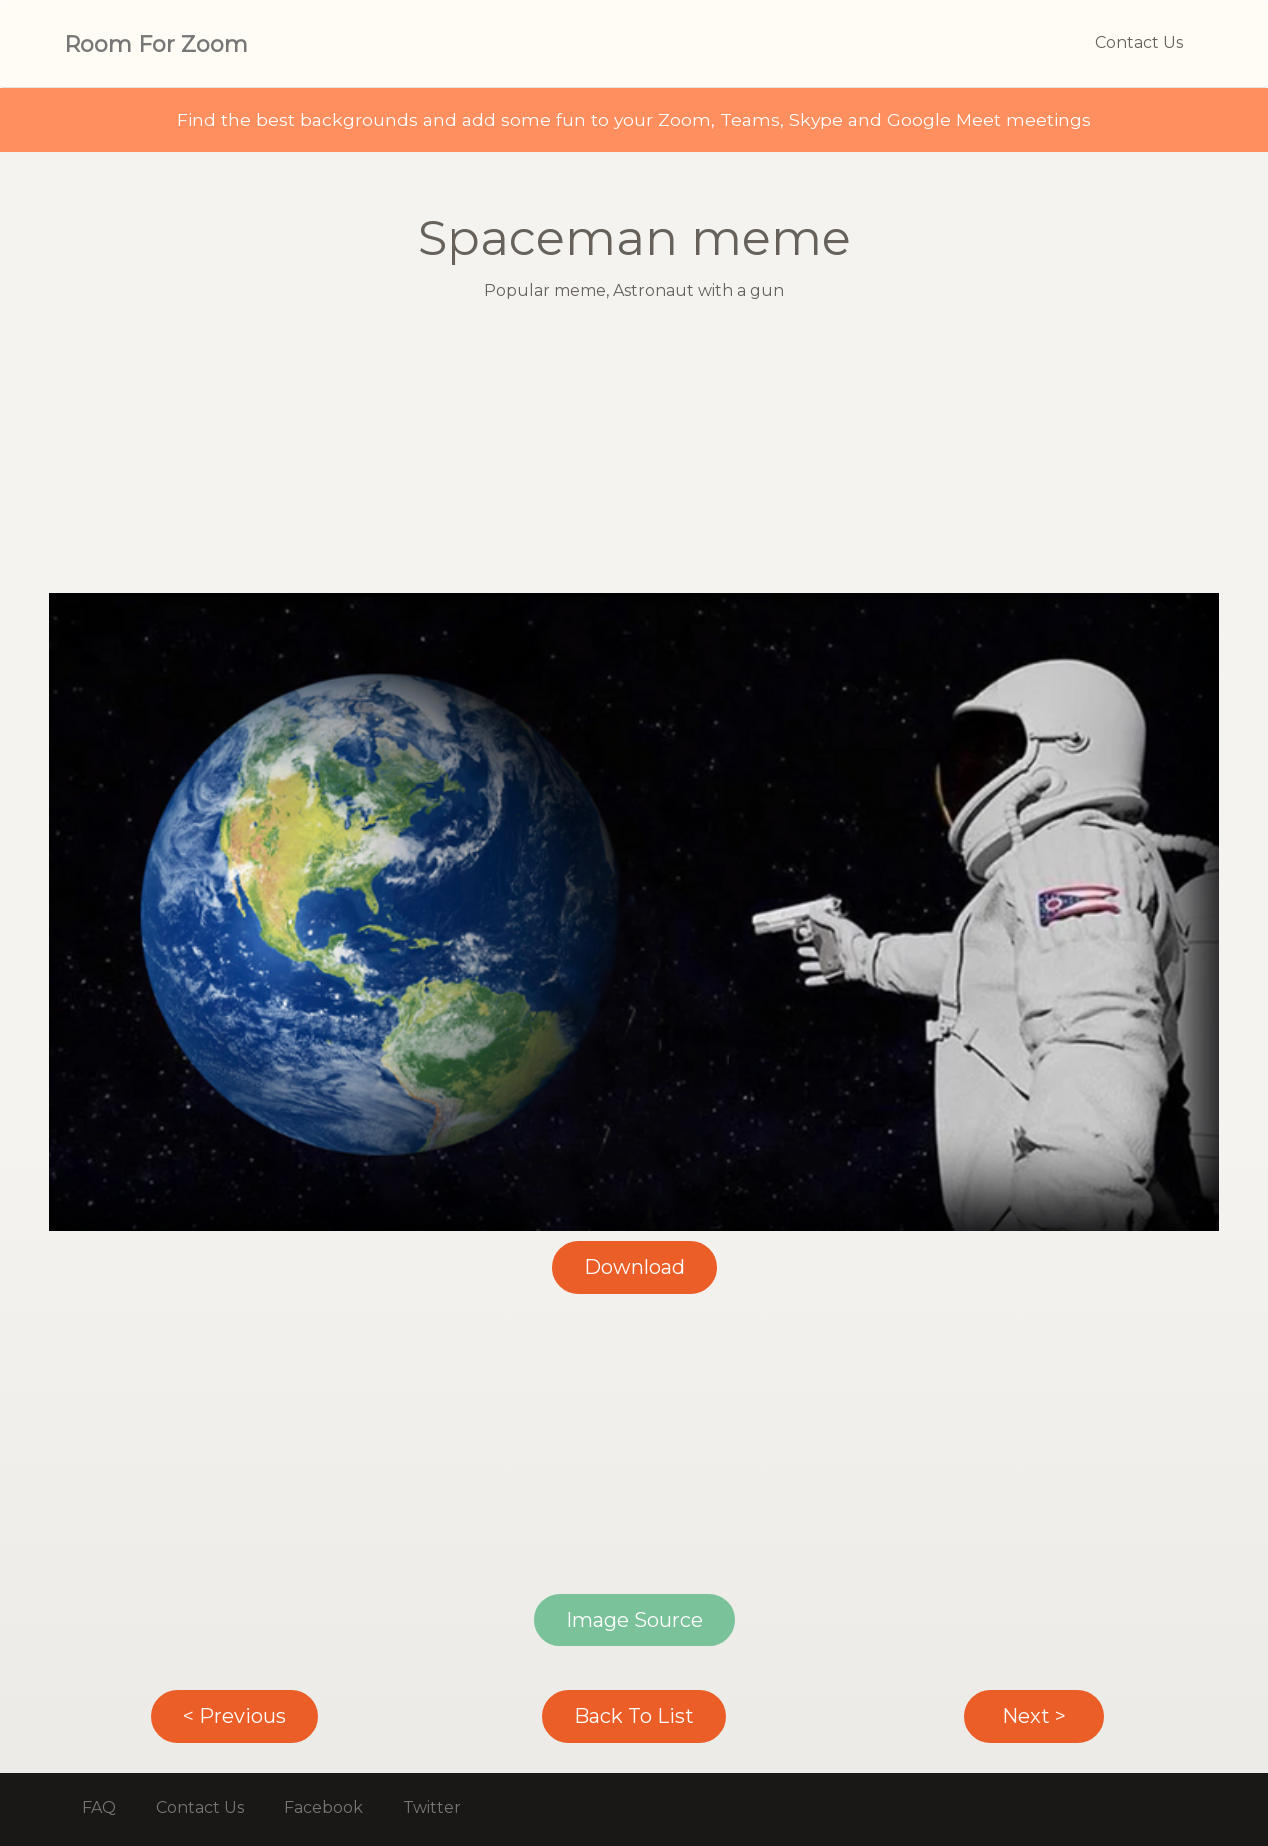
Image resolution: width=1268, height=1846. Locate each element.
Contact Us (1139, 42)
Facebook (323, 1807)
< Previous (234, 1716)
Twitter (432, 1807)
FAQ (99, 1807)
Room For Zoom (156, 44)
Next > (1034, 1716)
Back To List (634, 1716)
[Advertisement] (634, 453)
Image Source (634, 1620)
